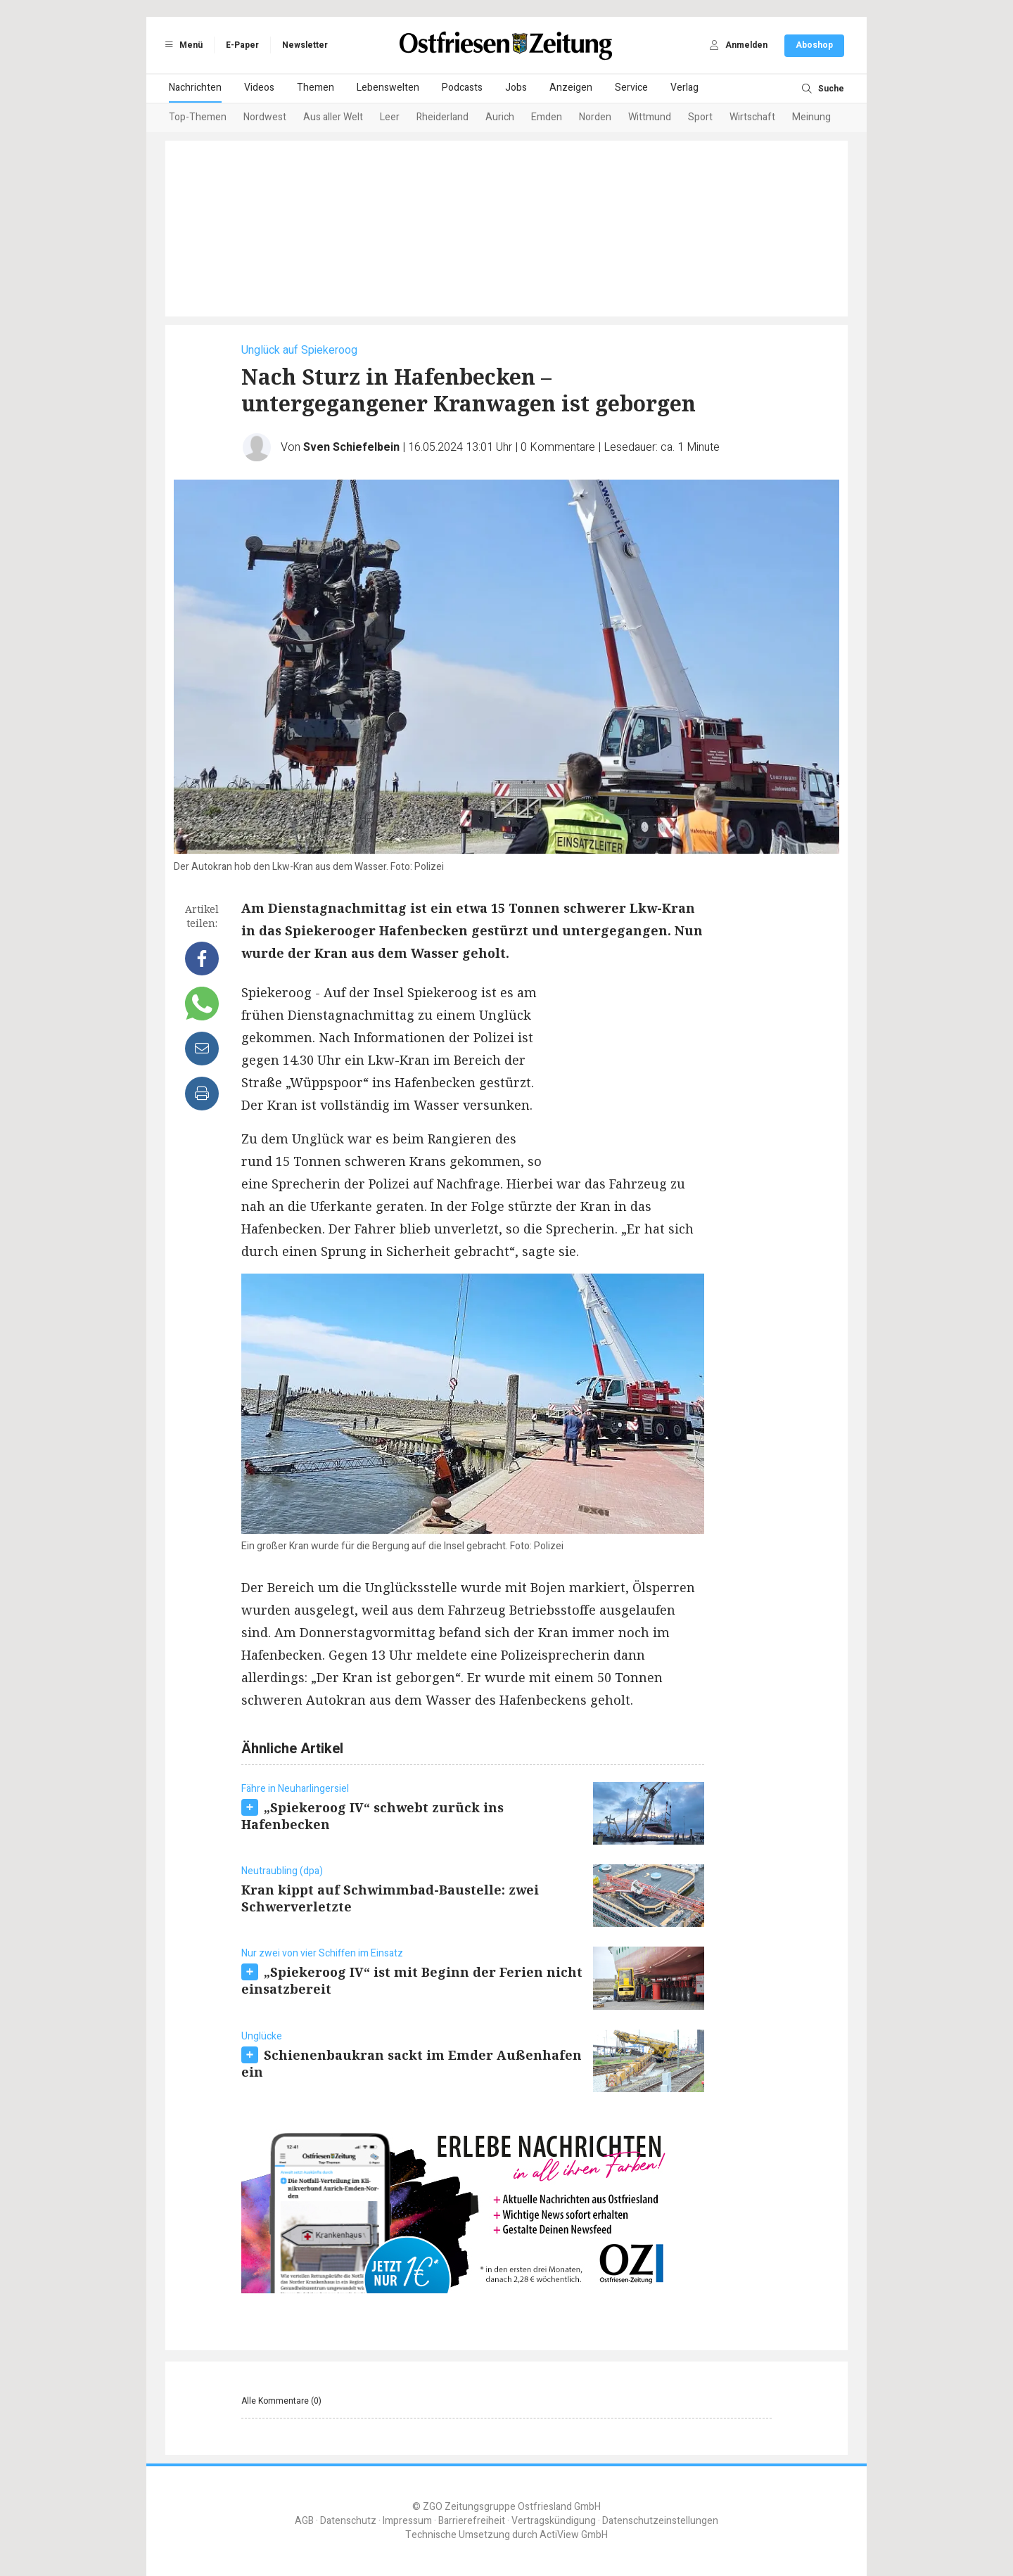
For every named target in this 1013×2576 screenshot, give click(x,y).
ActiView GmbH (574, 2534)
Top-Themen (198, 117)
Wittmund (649, 117)
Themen (315, 87)
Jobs (516, 87)
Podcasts (462, 87)
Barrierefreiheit (471, 2520)
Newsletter (305, 45)
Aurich (499, 117)
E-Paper (242, 45)
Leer (390, 117)
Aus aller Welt (333, 117)
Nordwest (264, 117)
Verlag (684, 87)
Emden (546, 117)
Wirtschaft (752, 117)
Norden (595, 117)
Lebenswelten (388, 87)
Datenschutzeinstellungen (660, 2520)
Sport (700, 117)
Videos (259, 87)
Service (631, 87)
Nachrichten (195, 87)
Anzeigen (570, 87)
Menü (181, 45)
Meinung (811, 117)
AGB (304, 2520)
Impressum (407, 2520)
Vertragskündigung (553, 2520)
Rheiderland (442, 117)
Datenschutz (348, 2520)
